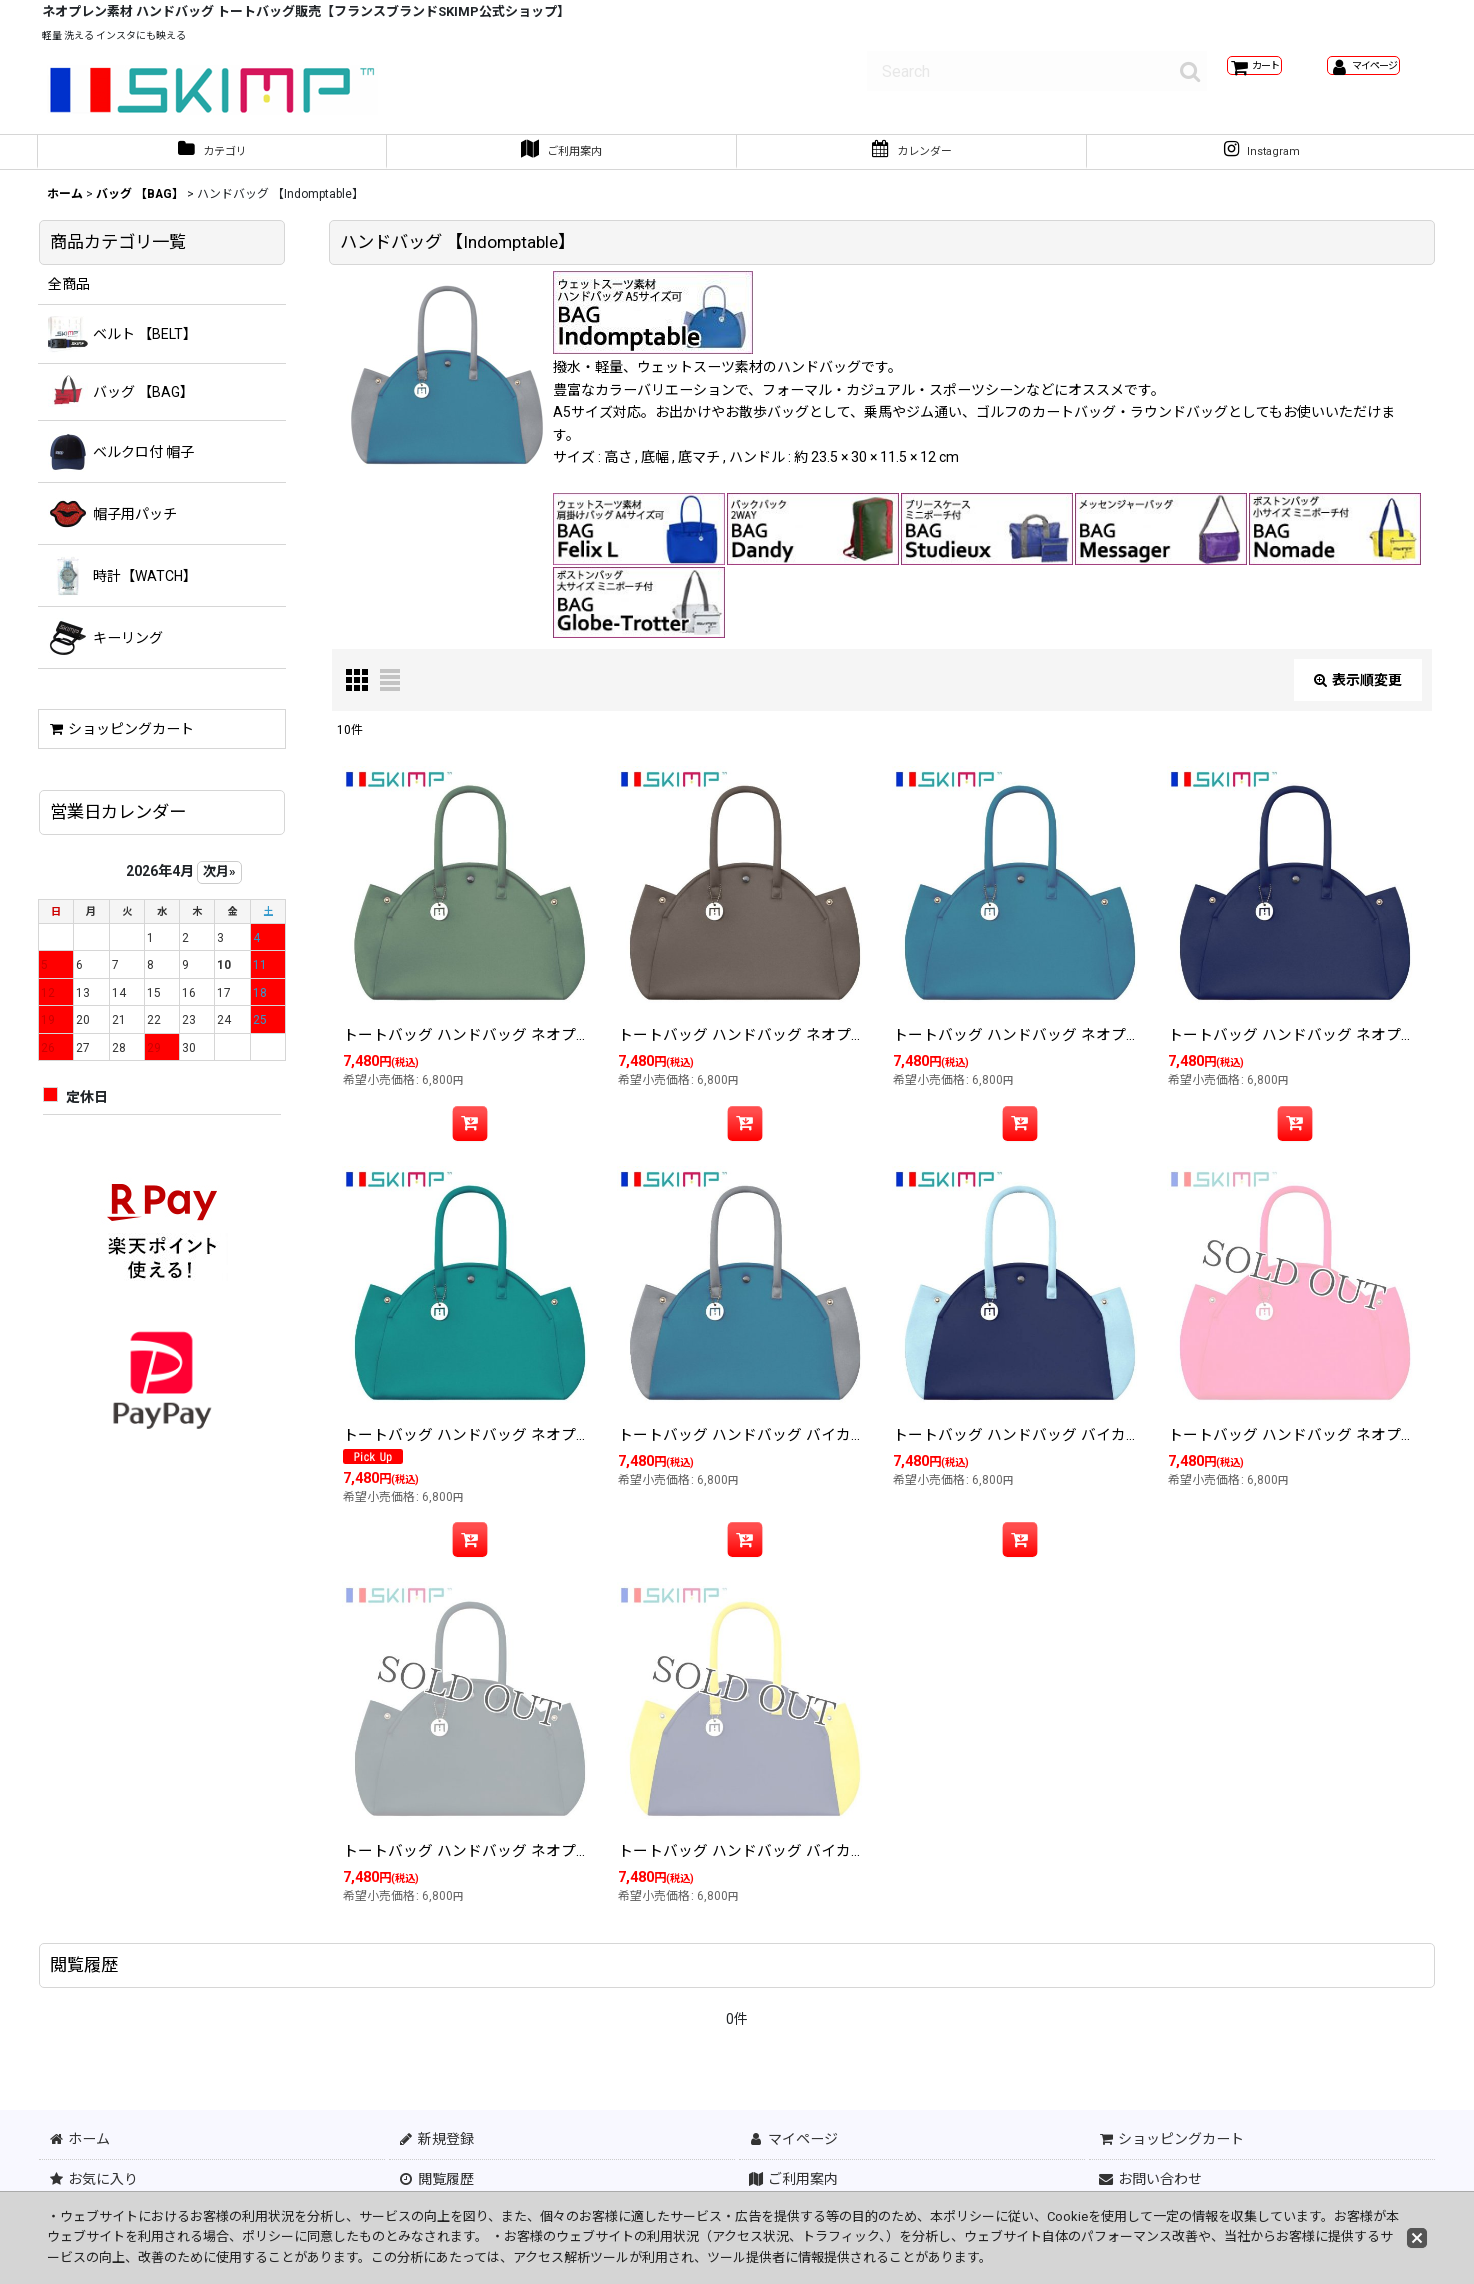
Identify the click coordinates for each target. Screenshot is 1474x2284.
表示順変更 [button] (1358, 690)
